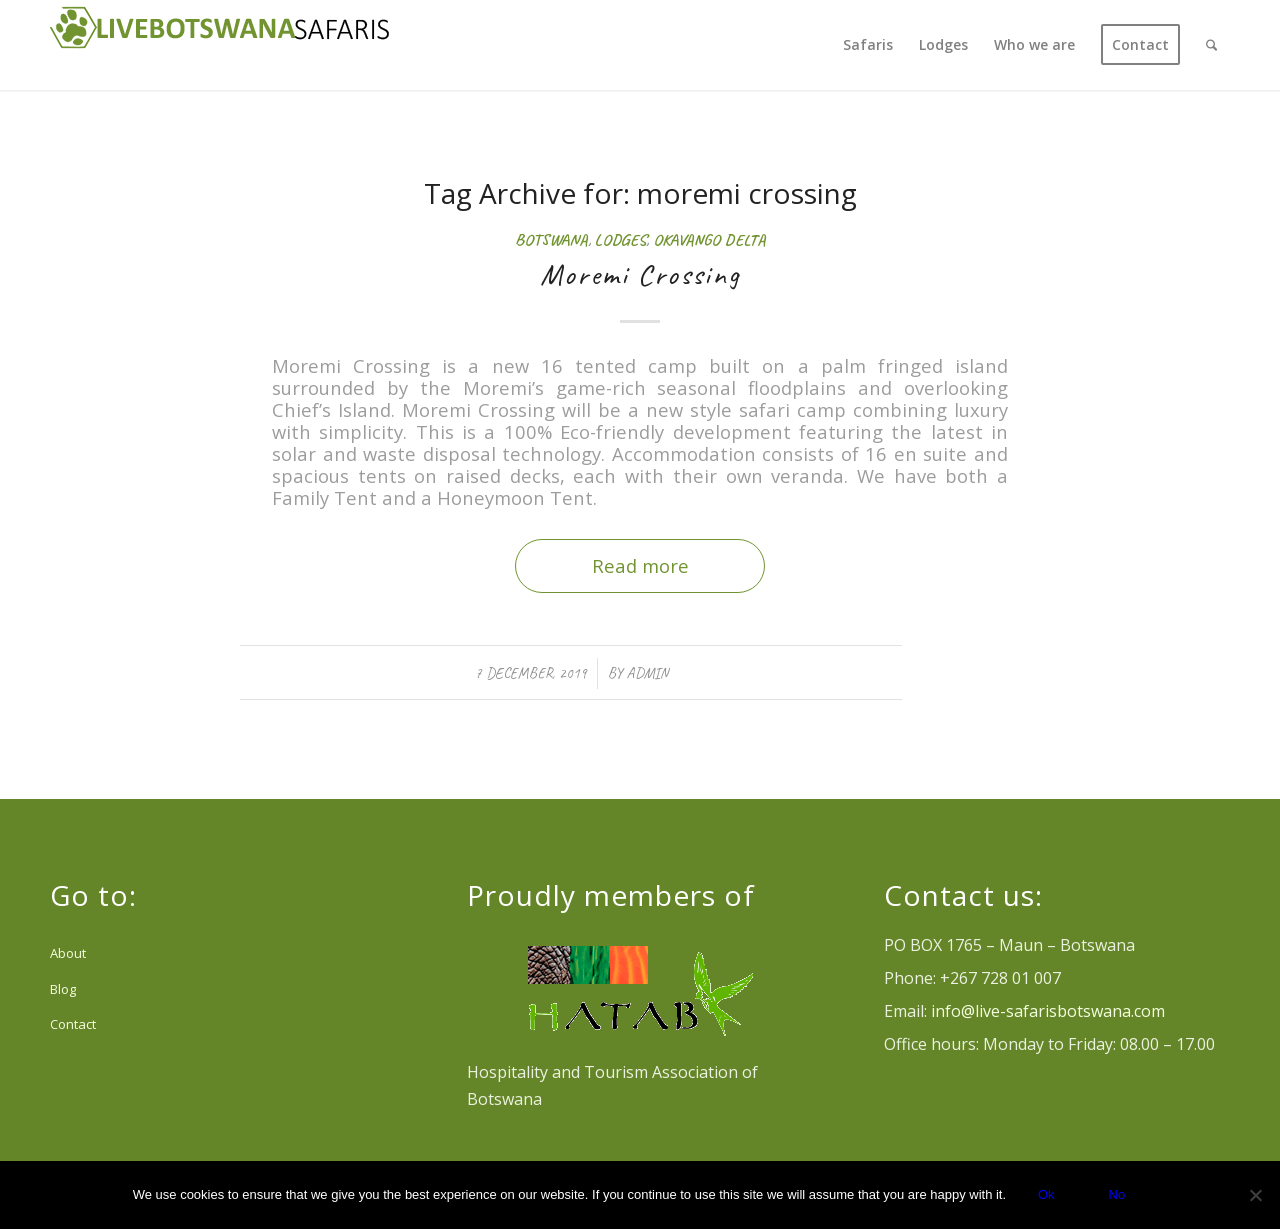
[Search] (1211, 45)
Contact (73, 1024)
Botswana (551, 239)
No (1117, 1194)
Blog (63, 989)
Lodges (620, 239)
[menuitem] (868, 45)
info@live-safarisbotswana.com (1048, 1011)
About (68, 953)
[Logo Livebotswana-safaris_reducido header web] (220, 45)
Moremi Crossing (640, 274)
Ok (1046, 1194)
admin (647, 673)
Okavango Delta (709, 239)
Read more (640, 565)
